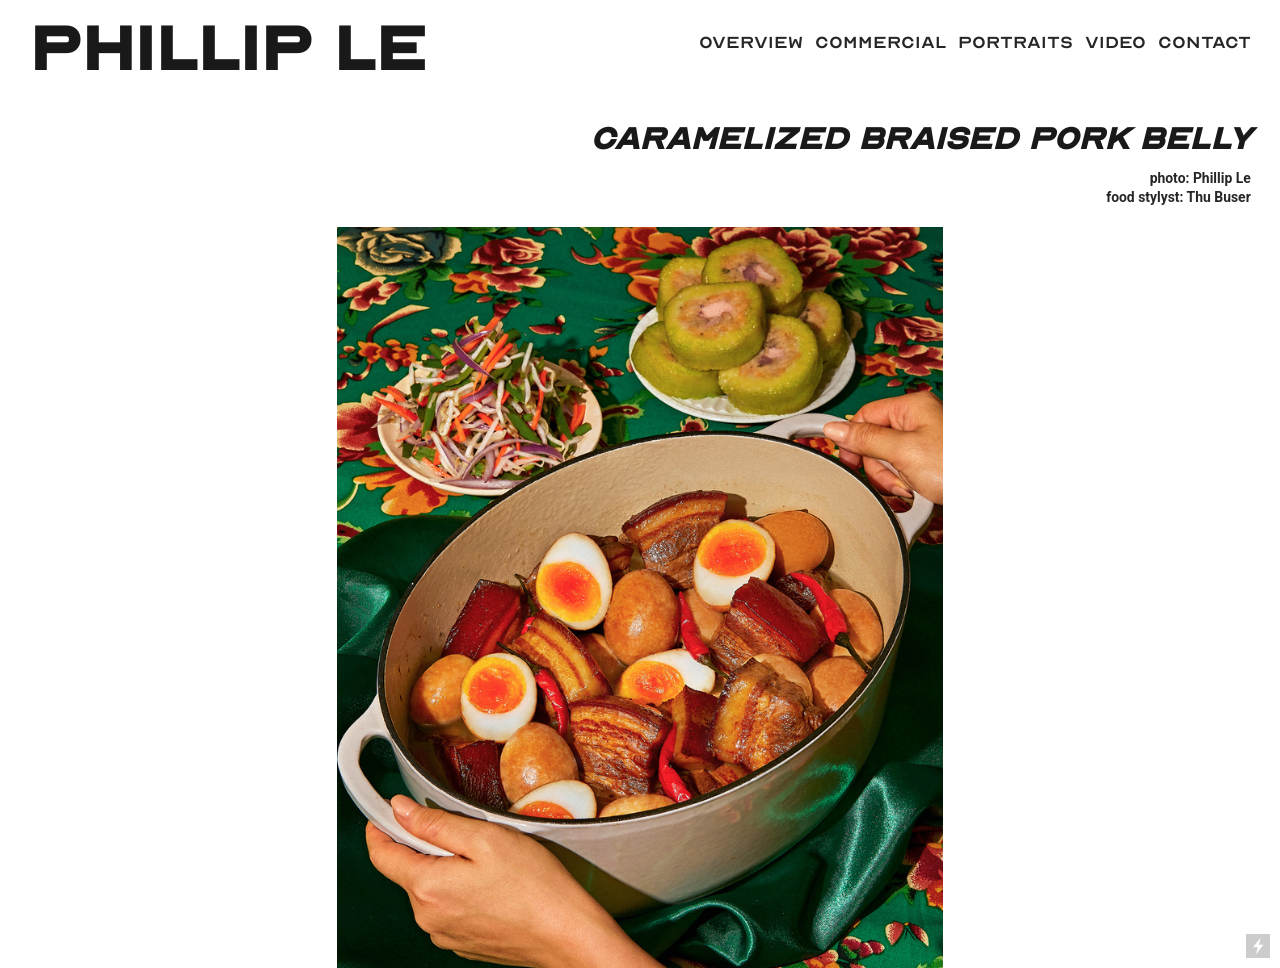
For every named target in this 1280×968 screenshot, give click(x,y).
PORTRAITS (1009, 42)
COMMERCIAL (880, 42)
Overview (751, 42)
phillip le (227, 49)
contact (1204, 42)
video (1115, 42)
